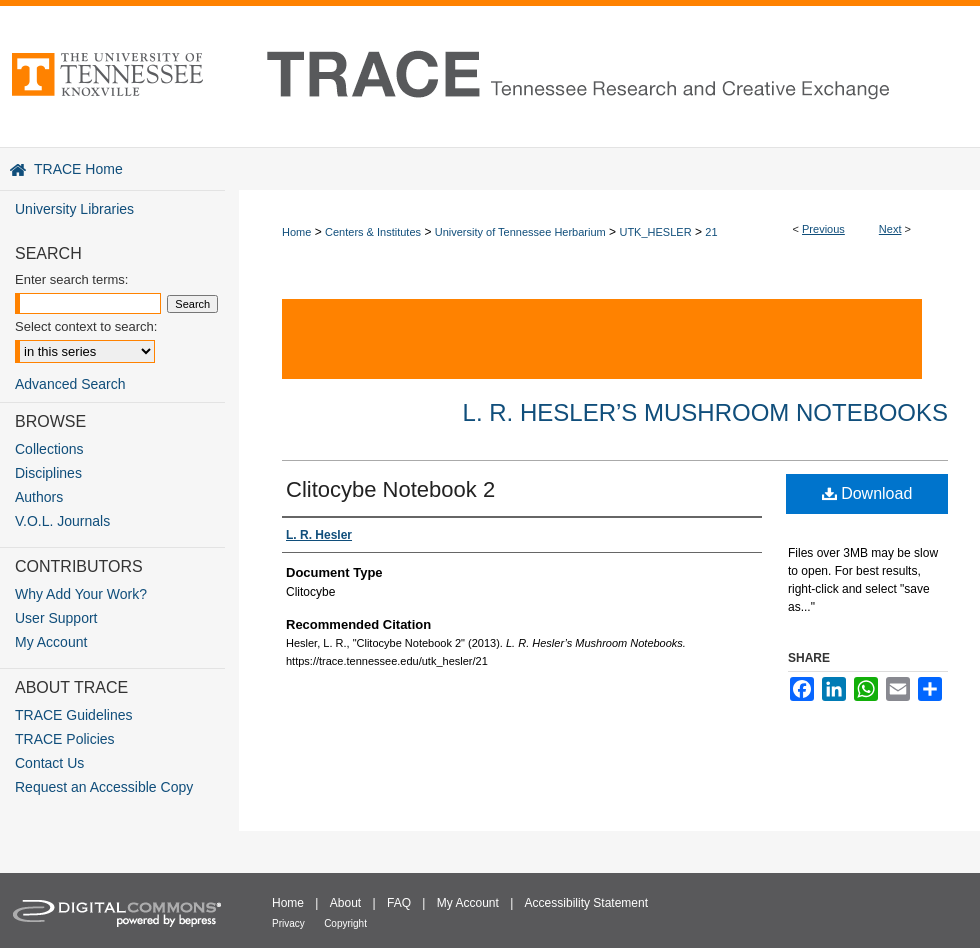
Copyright (345, 923)
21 (711, 232)
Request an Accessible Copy (104, 787)
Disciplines (48, 473)
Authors (39, 497)
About (345, 903)
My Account (51, 642)
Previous (823, 229)
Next (890, 229)
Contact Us (49, 763)
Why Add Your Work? (81, 594)
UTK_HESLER (655, 232)
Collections (49, 449)
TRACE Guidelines (74, 715)
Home (296, 232)
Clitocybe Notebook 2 (390, 489)
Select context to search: (86, 326)
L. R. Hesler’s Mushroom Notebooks (705, 412)
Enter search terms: (71, 279)
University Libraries (74, 209)
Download (867, 493)
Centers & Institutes (373, 232)
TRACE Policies (65, 739)
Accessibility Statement (586, 903)
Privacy (288, 923)
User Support (56, 618)
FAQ (399, 903)
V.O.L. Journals (62, 521)
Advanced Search (70, 384)
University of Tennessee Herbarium (520, 232)
